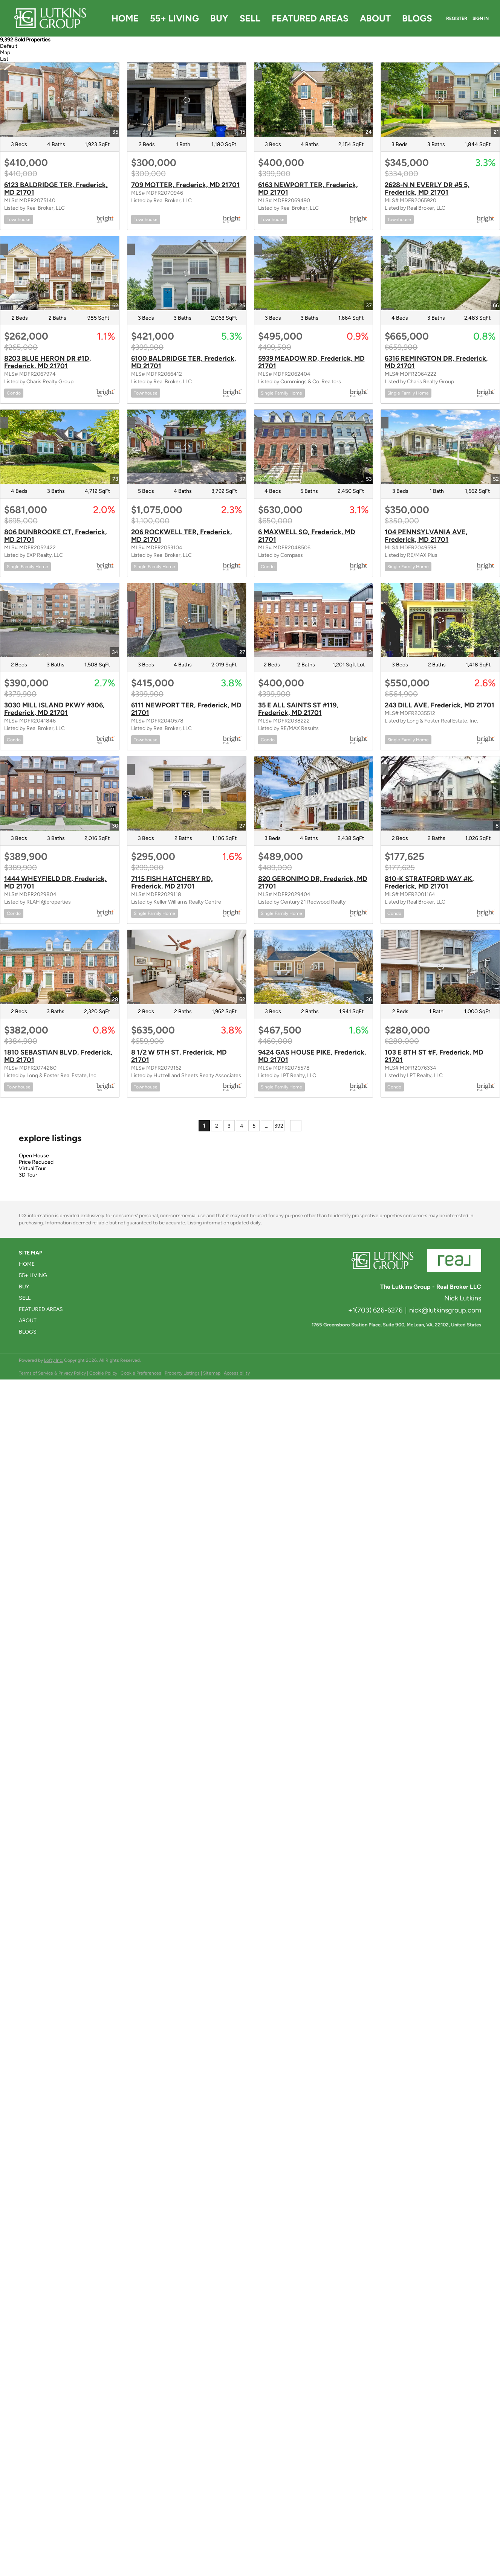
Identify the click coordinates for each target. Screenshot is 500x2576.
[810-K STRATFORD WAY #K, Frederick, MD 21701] (440, 793)
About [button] (375, 18)
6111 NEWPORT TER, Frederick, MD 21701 (186, 709)
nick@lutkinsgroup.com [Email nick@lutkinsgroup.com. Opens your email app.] (445, 1310)
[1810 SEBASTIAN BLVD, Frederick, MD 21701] (59, 967)
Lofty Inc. (53, 1360)
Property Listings (182, 1373)
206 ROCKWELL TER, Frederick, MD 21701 (181, 536)
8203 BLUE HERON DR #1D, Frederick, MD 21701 (47, 362)
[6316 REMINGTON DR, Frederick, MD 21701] (440, 273)
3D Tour (28, 1175)
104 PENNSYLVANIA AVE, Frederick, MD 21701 (426, 536)
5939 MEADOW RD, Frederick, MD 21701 (311, 362)
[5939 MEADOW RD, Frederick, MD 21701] (313, 273)
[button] (43, 1264)
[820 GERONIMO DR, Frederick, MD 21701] (313, 793)
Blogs (417, 18)
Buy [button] (219, 18)
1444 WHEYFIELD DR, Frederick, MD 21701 (55, 882)
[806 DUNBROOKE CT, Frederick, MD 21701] (59, 447)
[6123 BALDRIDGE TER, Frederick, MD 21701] (59, 99)
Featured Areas (310, 18)
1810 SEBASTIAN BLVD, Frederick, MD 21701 (58, 1056)
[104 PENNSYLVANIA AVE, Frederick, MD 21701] (440, 447)
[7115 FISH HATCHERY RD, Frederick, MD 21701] (186, 793)
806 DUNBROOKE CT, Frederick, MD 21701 (55, 536)
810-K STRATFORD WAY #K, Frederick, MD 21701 (429, 882)
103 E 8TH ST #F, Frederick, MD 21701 (434, 1056)
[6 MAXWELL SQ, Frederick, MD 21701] (313, 447)
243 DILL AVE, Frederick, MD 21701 (439, 705)
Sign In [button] (480, 18)
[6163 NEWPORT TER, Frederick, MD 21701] (313, 99)
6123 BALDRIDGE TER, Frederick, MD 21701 (56, 189)
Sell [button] (250, 18)
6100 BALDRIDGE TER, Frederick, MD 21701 (183, 362)
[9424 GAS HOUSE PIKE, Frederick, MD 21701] (313, 967)
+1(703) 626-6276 (375, 1310)
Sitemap (211, 1373)
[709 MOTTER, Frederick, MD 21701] (186, 99)
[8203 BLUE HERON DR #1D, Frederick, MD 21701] (59, 273)
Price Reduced (36, 1162)
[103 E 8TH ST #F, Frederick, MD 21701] (440, 967)
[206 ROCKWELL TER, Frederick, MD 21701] (186, 447)
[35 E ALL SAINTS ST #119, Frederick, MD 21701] (313, 620)
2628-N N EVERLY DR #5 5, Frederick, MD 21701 (427, 189)
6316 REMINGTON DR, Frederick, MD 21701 (436, 362)
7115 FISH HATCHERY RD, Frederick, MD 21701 (172, 882)
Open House (34, 1155)
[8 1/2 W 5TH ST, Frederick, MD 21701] (186, 967)
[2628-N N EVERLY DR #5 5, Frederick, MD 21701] (440, 99)
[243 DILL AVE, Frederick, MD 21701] (440, 620)
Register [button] (456, 18)
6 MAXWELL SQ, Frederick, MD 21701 (306, 536)
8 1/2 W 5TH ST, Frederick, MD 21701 (179, 1056)
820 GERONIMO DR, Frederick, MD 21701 (312, 882)
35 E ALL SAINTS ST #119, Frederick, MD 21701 (298, 709)
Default (8, 46)
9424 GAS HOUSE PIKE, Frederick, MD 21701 (312, 1056)
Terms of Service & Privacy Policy (52, 1373)
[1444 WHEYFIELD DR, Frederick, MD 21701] (59, 793)
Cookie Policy (103, 1373)
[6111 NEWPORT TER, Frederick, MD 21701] (186, 620)
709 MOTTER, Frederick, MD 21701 (185, 185)
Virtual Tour (32, 1168)
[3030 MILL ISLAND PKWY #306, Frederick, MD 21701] (59, 620)
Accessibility (237, 1373)
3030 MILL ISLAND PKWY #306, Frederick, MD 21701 (54, 709)
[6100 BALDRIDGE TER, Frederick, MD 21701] (186, 273)
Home (125, 18)
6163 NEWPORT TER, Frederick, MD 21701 (308, 189)
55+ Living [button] (174, 18)
